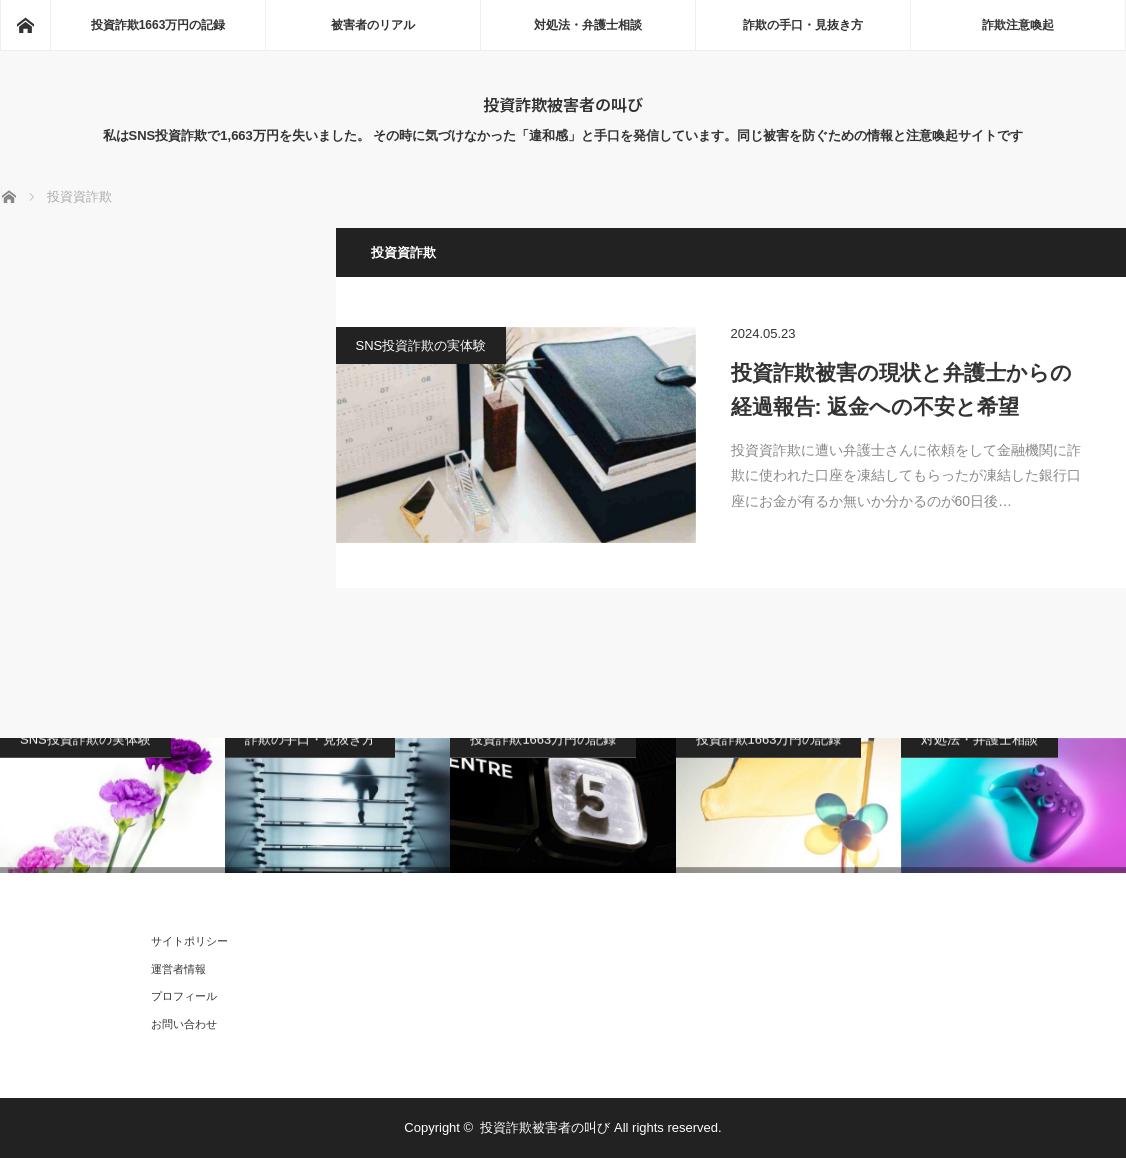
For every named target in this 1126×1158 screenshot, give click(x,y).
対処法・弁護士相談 (588, 25)
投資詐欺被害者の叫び (563, 104)
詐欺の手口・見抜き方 (803, 25)
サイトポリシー (189, 941)
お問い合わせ (184, 1024)
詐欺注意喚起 (1018, 25)
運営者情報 (178, 969)
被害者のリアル (373, 25)
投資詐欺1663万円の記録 (158, 25)
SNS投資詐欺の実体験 (421, 345)
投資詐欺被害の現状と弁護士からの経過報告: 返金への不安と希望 (901, 389)
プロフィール (184, 996)
